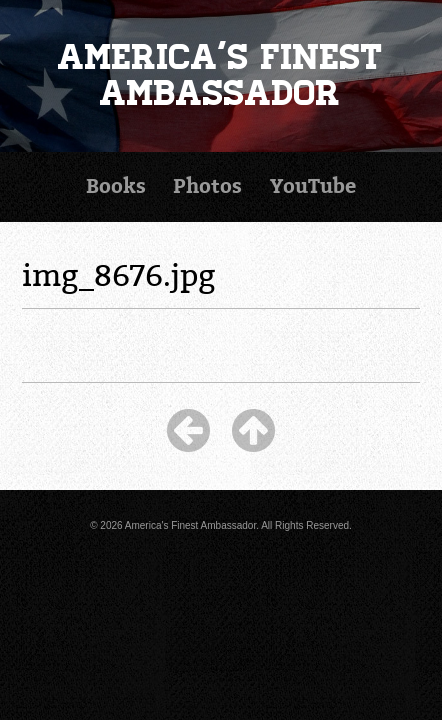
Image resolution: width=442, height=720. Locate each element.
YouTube (313, 186)
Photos (207, 186)
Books (116, 186)
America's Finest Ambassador (220, 75)
